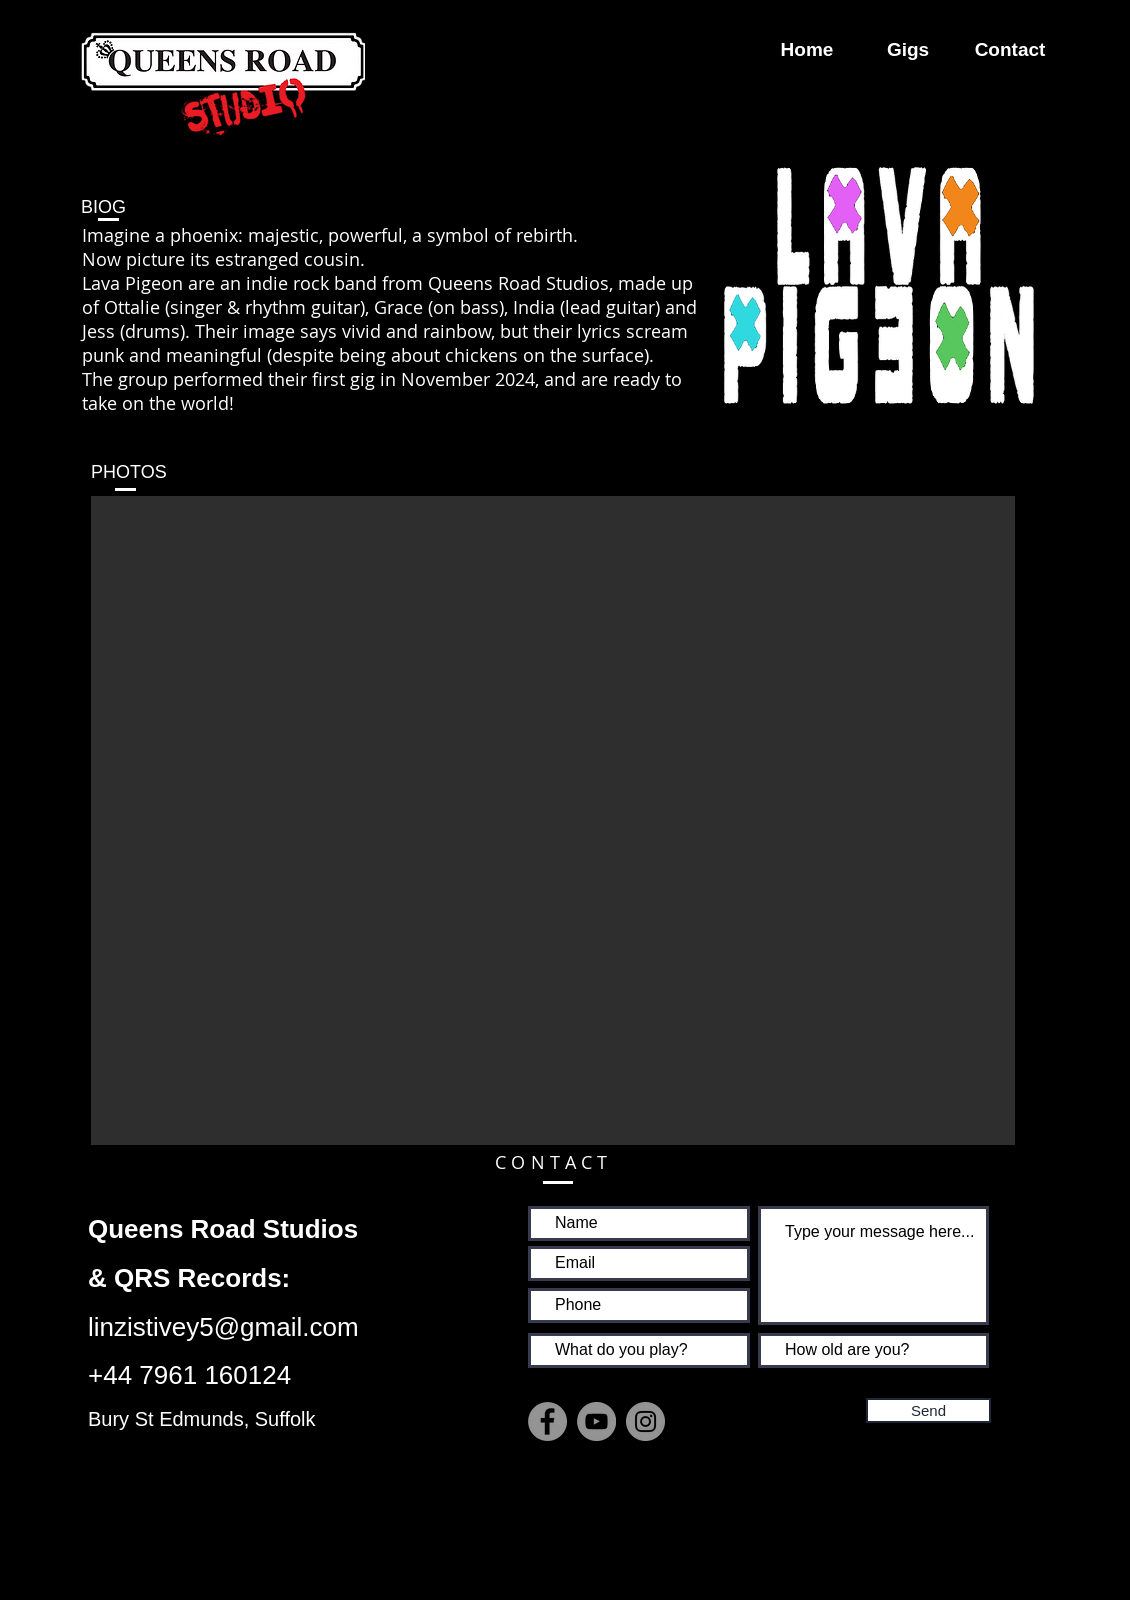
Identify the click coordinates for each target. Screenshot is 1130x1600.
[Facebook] (547, 1421)
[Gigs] (908, 50)
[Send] (928, 1410)
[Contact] (1010, 50)
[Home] (807, 50)
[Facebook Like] (653, 1484)
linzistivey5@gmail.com (223, 1327)
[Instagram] (645, 1421)
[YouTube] (596, 1421)
